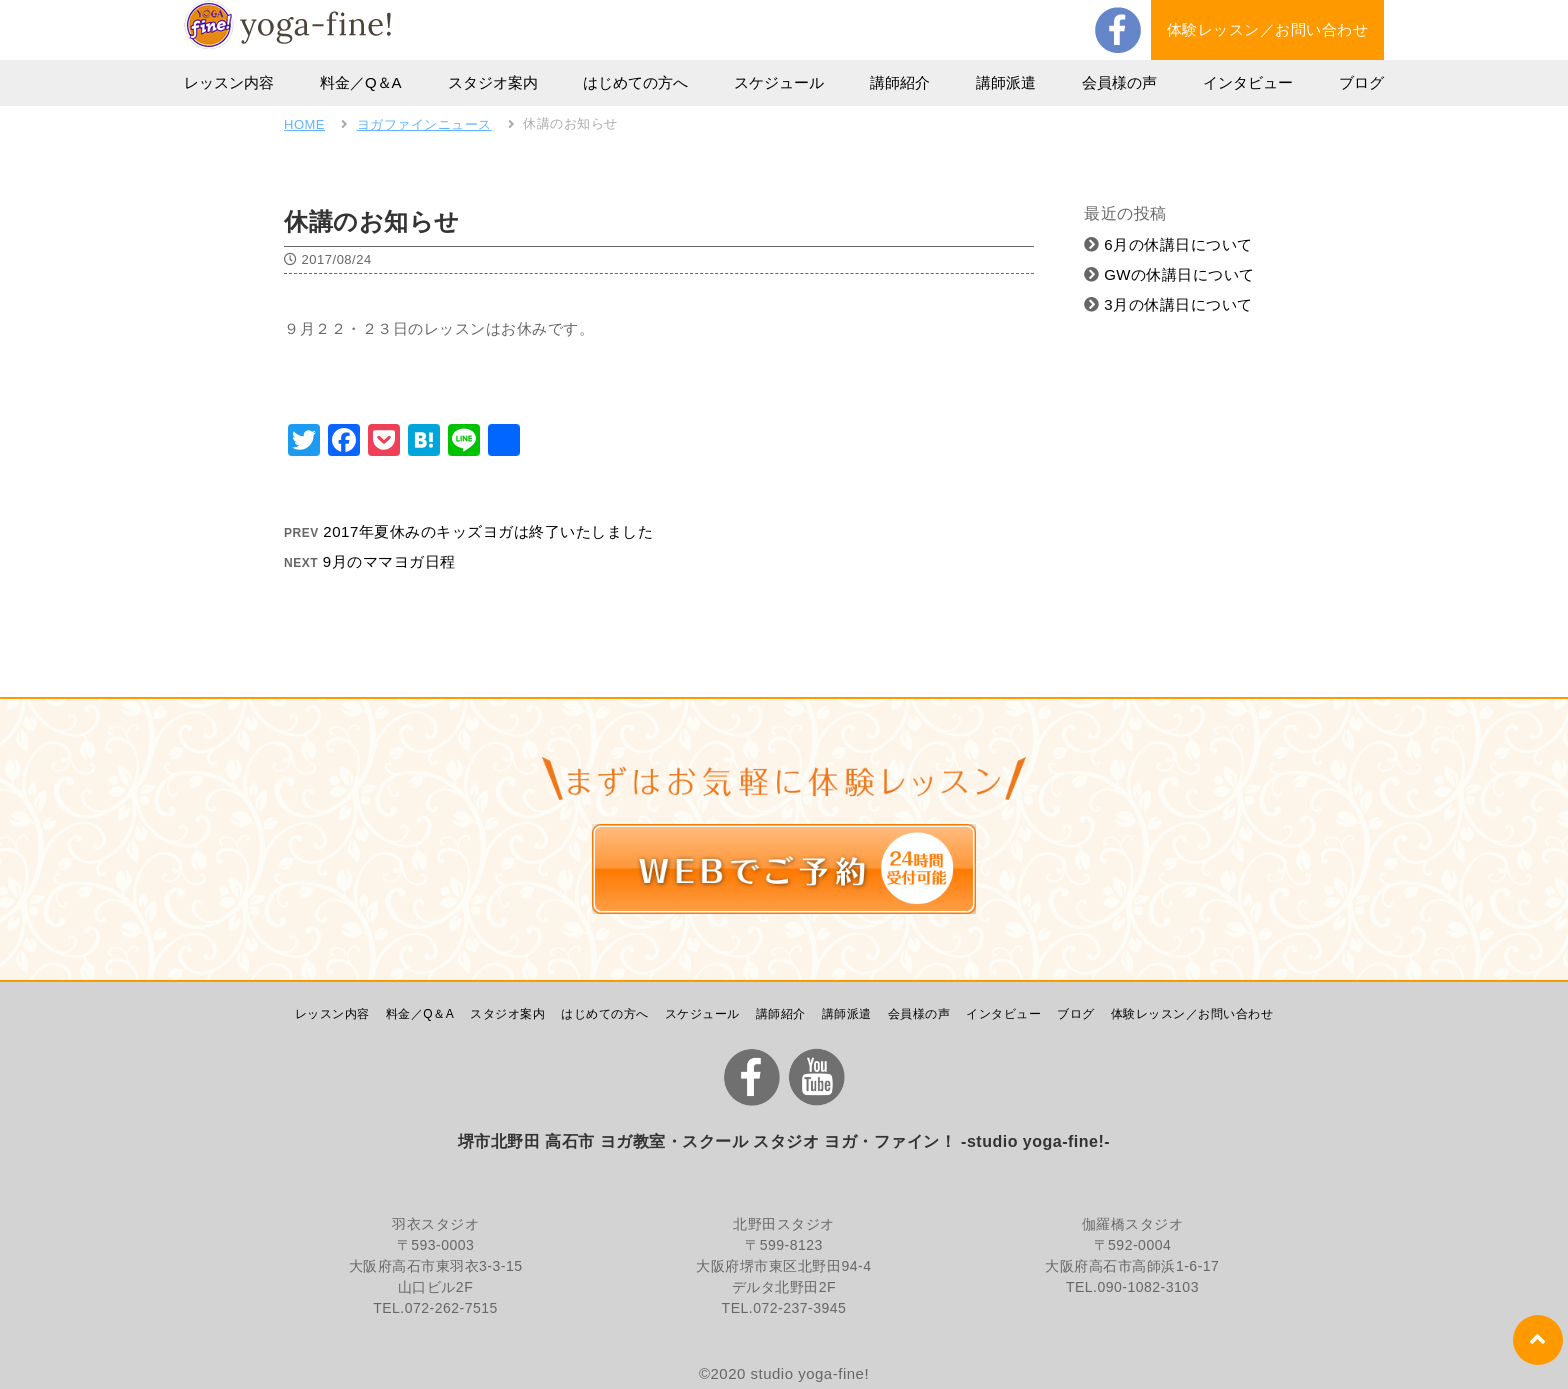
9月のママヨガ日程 (389, 561)
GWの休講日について (1169, 274)
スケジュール (779, 82)
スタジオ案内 (493, 82)
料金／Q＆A (361, 82)
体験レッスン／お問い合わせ (1268, 29)
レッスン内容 (229, 82)
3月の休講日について (1168, 304)
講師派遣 (1006, 82)
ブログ (1361, 82)
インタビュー (1248, 82)
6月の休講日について (1168, 244)
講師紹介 (900, 82)
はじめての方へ (635, 82)
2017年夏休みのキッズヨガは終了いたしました (488, 531)
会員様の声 (1119, 82)
